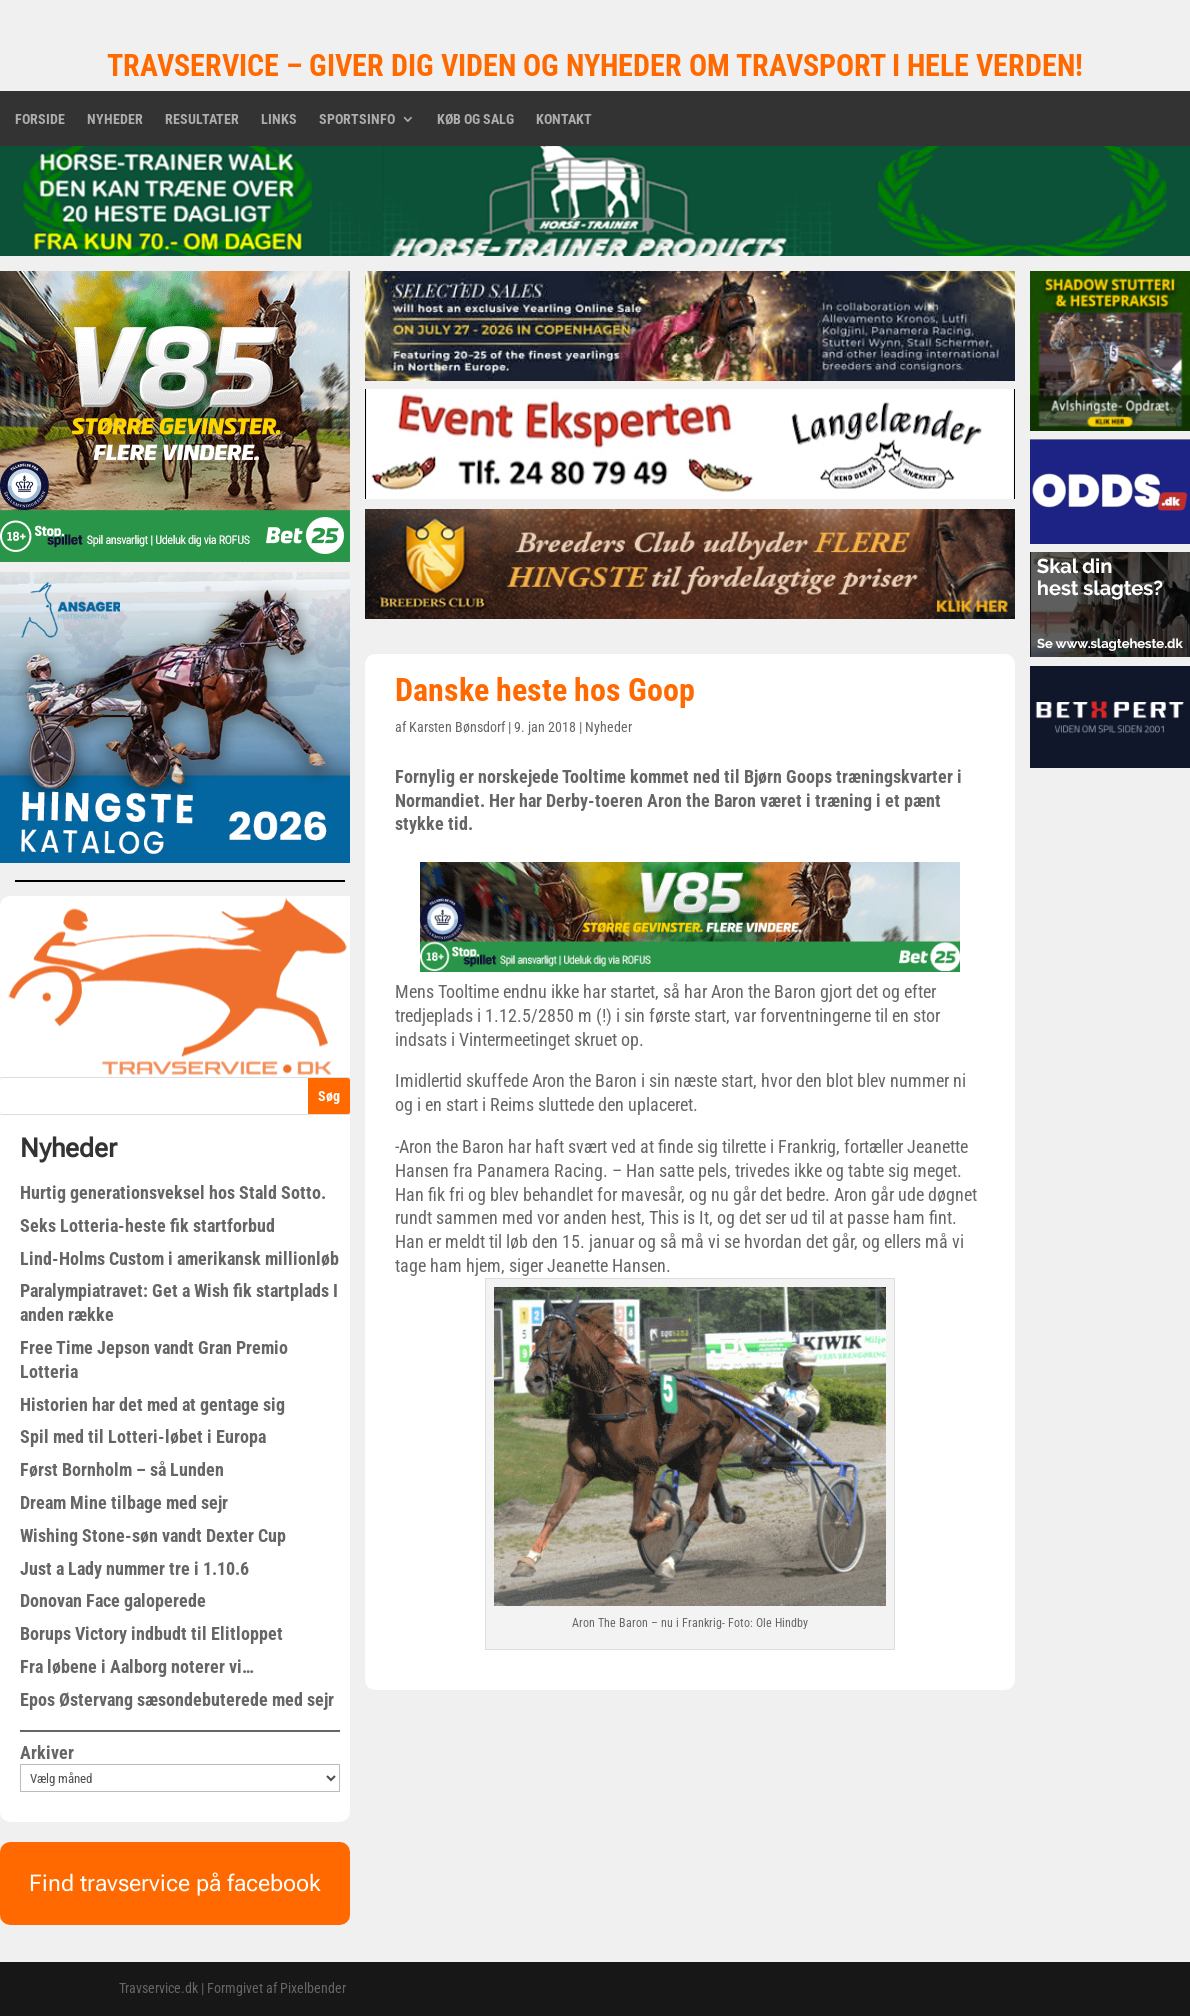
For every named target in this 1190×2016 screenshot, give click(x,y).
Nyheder (115, 119)
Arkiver (47, 1752)
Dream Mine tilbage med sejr (124, 1502)
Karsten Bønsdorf (457, 727)
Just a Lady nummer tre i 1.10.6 (134, 1568)
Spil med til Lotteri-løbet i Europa (143, 1436)
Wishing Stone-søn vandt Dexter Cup (153, 1535)
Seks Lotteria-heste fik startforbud (147, 1225)
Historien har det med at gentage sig (152, 1404)
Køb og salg (475, 119)
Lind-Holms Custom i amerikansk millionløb (179, 1258)
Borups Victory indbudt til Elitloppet (151, 1633)
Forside (40, 119)
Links (279, 119)
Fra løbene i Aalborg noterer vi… (137, 1666)
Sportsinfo (357, 119)
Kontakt (564, 119)
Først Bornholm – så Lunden (122, 1469)
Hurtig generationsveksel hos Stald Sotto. (173, 1192)
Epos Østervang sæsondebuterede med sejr (177, 1699)
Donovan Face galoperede (113, 1600)
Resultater (202, 119)
